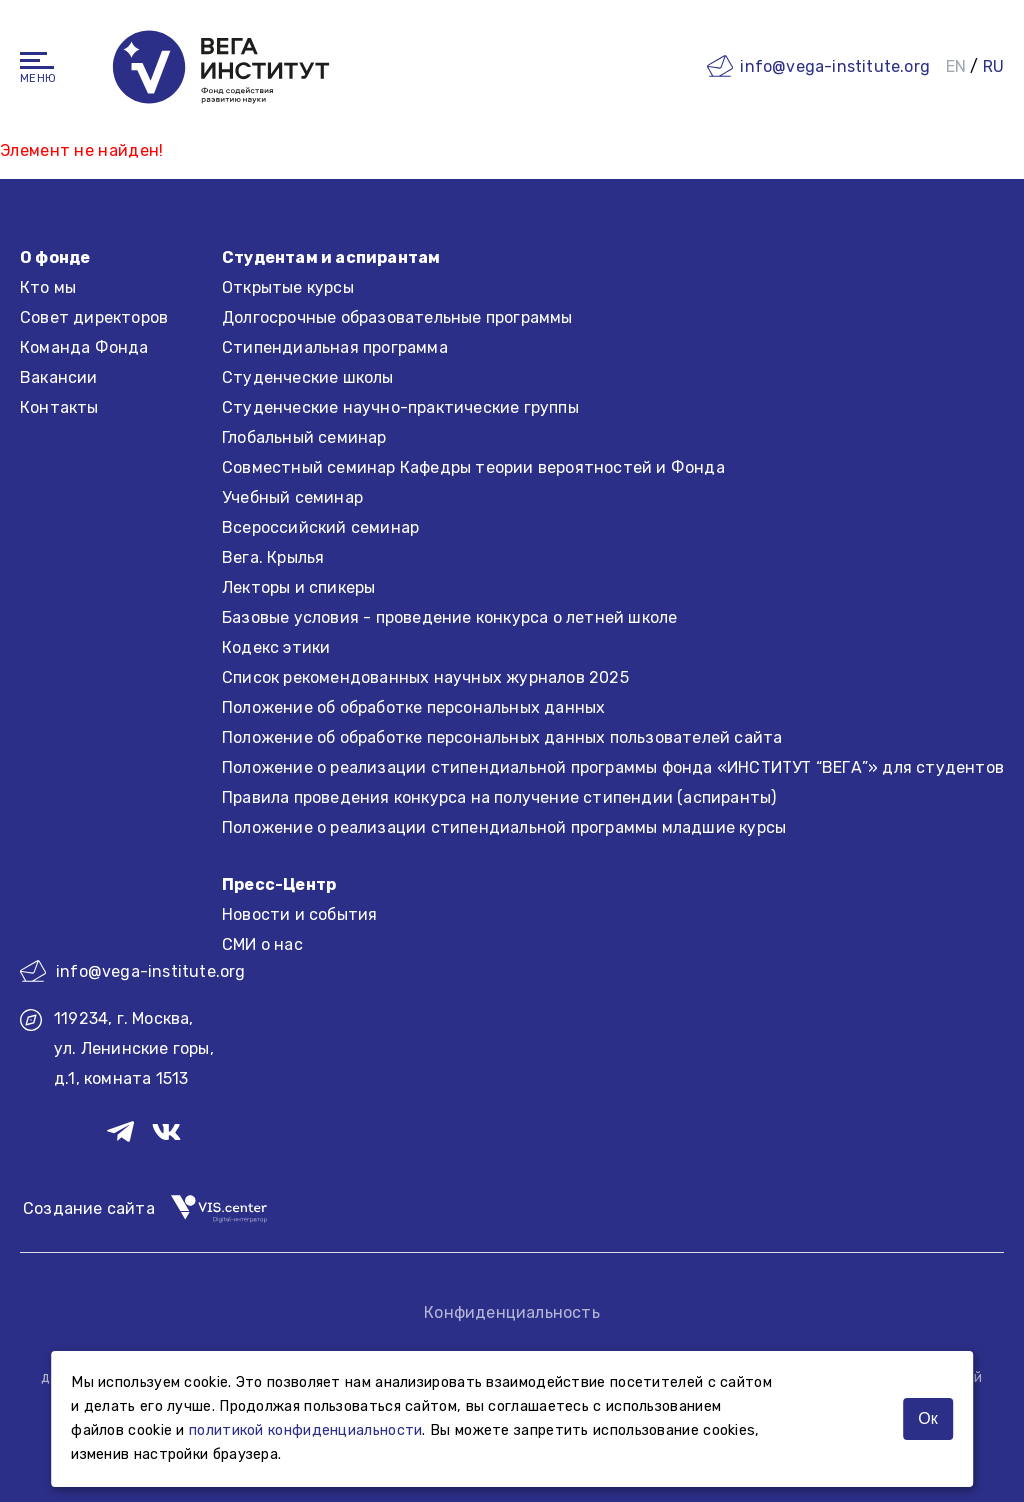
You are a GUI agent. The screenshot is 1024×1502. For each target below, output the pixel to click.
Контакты (59, 407)
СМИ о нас (262, 944)
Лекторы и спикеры (298, 587)
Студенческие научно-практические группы (400, 407)
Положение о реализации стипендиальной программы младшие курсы (504, 827)
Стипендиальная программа (335, 347)
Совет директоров (94, 317)
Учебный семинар (292, 497)
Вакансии (59, 377)
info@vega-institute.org (835, 66)
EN (956, 66)
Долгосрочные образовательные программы (397, 317)
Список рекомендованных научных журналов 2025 (425, 677)
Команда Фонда (84, 347)
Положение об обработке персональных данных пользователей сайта (502, 737)
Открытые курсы (288, 287)
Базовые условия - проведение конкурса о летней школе (449, 617)
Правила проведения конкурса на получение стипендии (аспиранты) (499, 797)
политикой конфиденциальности (305, 1430)
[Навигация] (37, 60)
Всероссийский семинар (320, 527)
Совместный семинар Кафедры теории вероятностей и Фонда (473, 467)
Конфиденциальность (512, 1312)
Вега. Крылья (273, 557)
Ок (927, 1418)
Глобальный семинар (304, 437)
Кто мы (48, 287)
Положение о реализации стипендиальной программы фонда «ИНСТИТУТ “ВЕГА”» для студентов (613, 767)
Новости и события (299, 914)
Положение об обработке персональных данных (413, 707)
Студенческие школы (308, 377)
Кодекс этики (276, 647)
